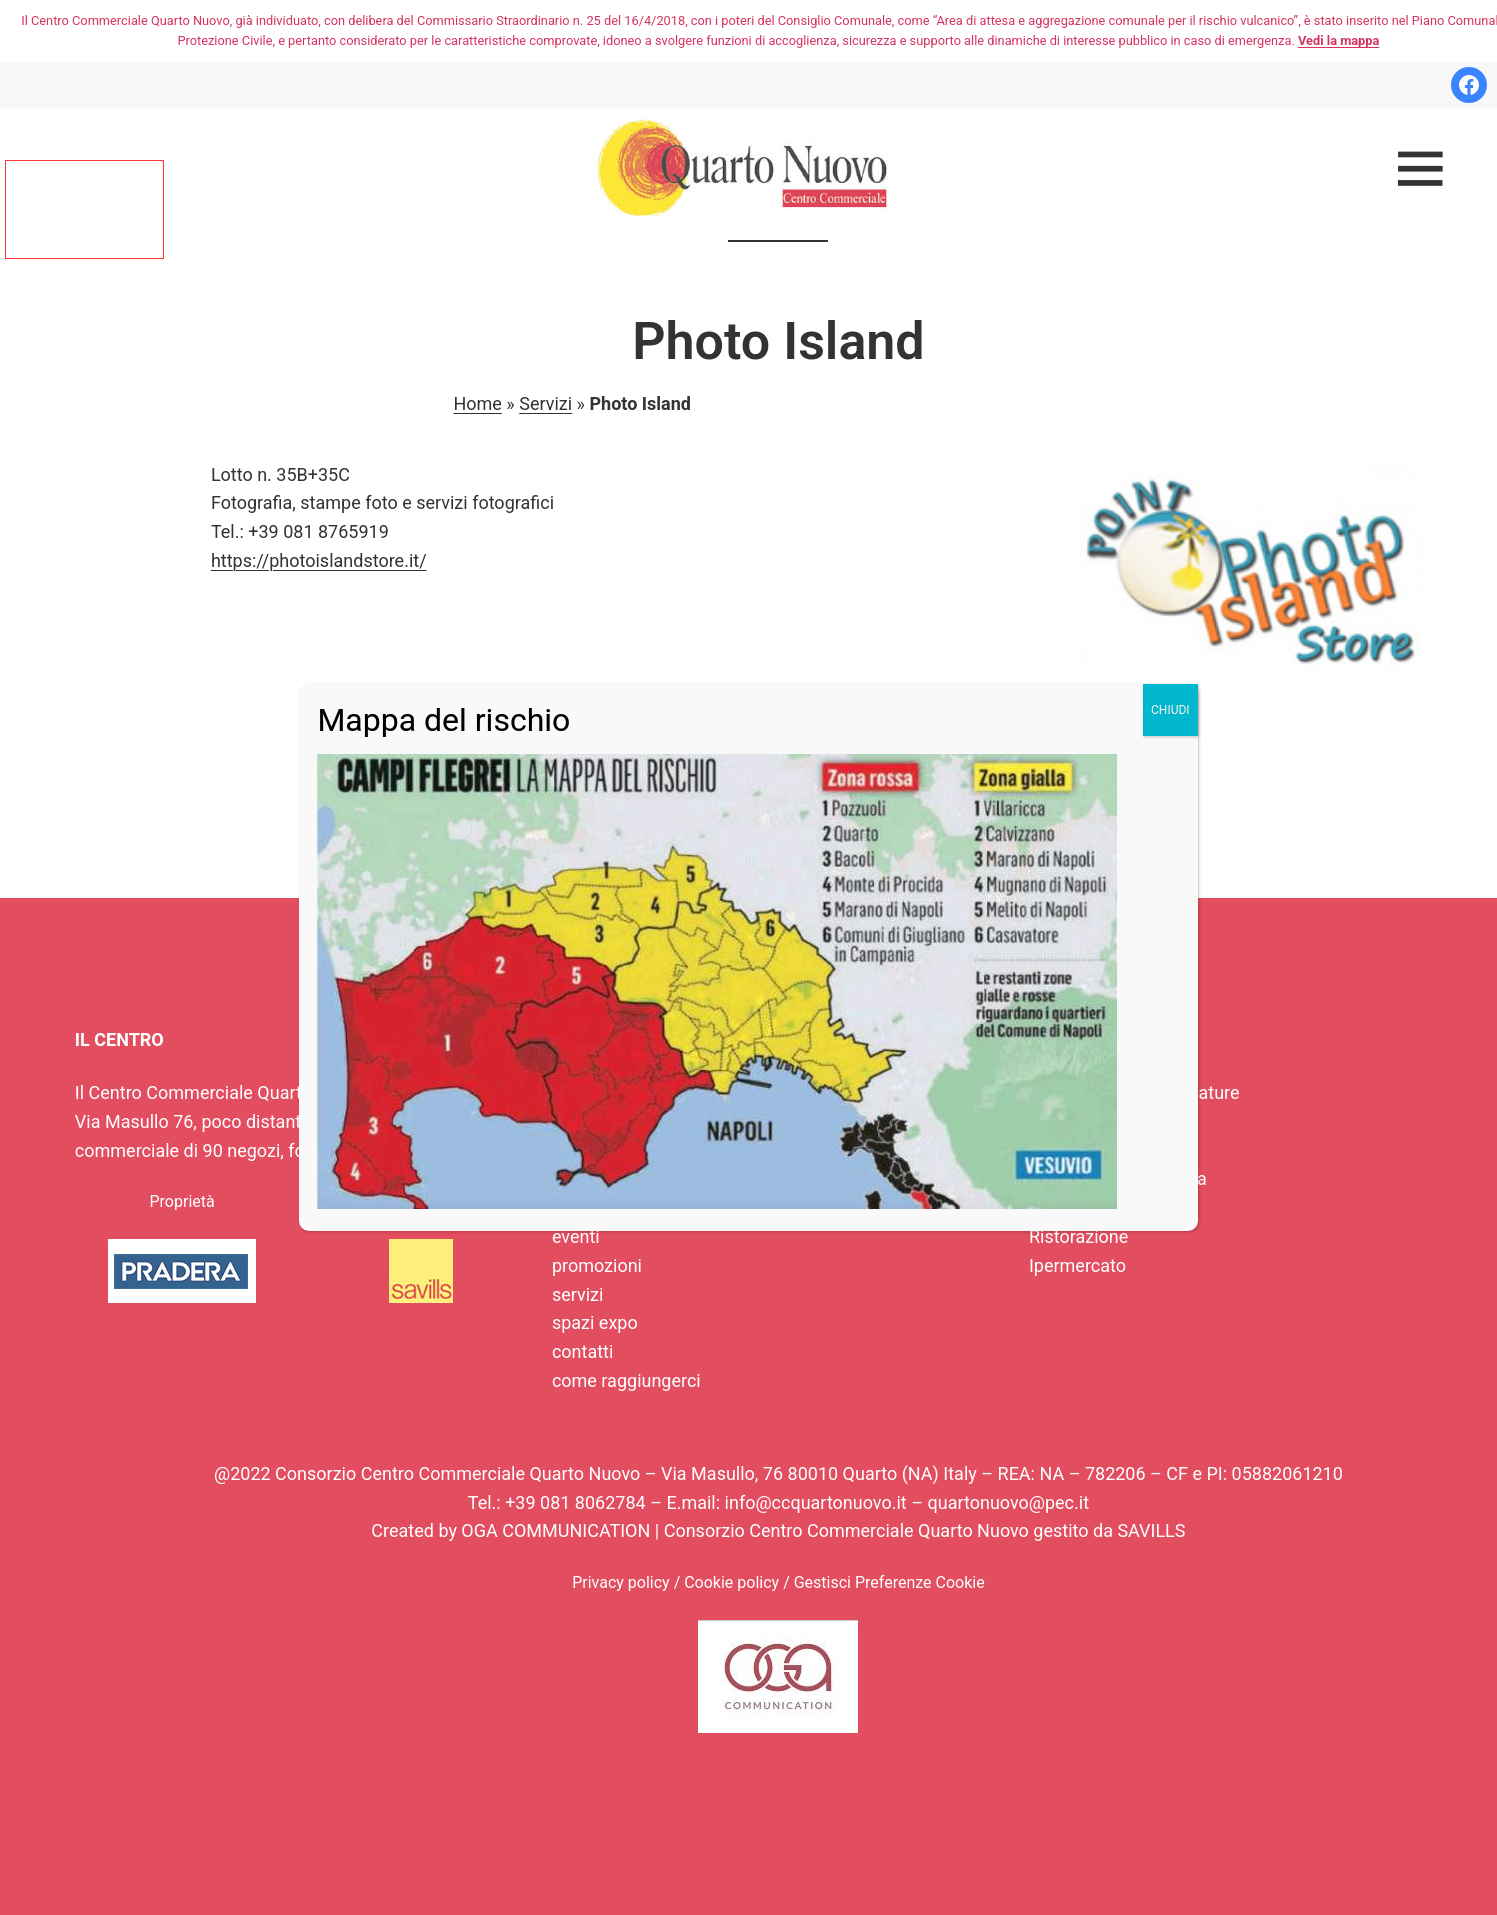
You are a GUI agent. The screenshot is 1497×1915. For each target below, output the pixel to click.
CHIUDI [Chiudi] (1170, 710)
